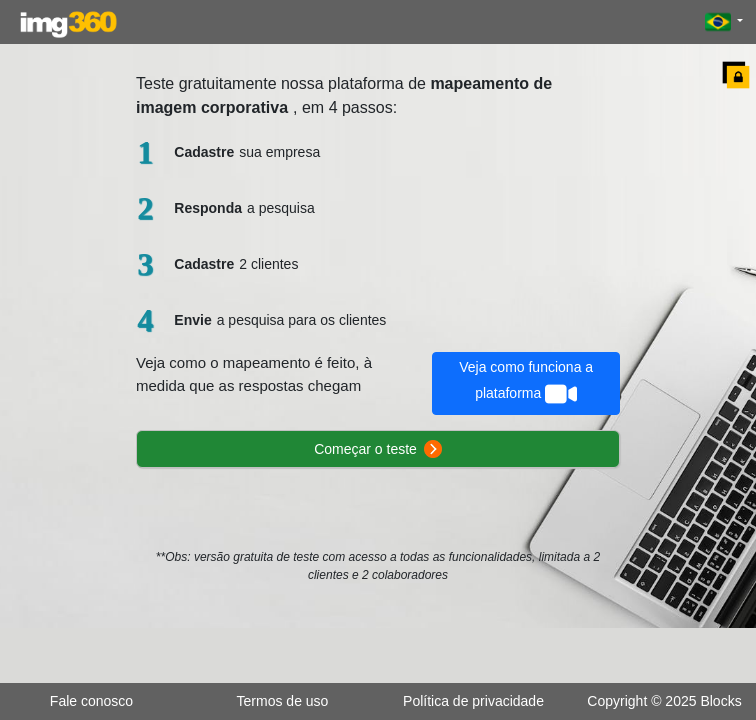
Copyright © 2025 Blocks (664, 701)
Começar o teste (378, 449)
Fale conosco (91, 701)
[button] (724, 22)
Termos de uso (283, 701)
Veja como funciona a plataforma (526, 384)
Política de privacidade (473, 701)
